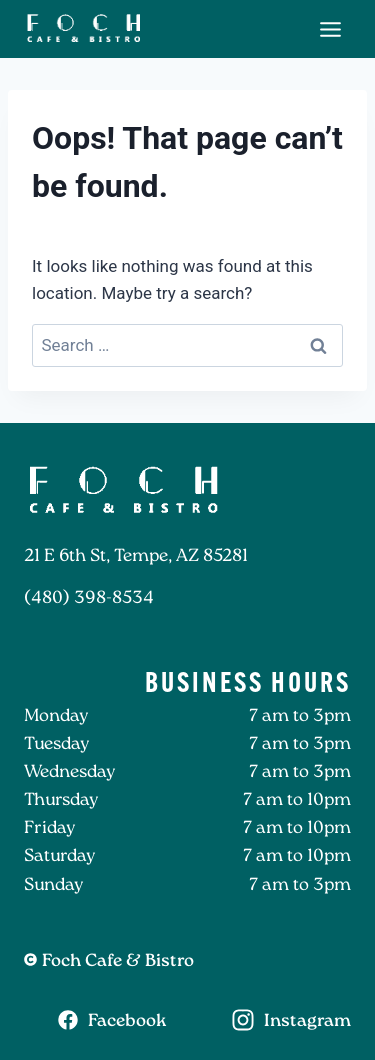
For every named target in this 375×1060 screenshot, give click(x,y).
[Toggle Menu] (330, 29)
